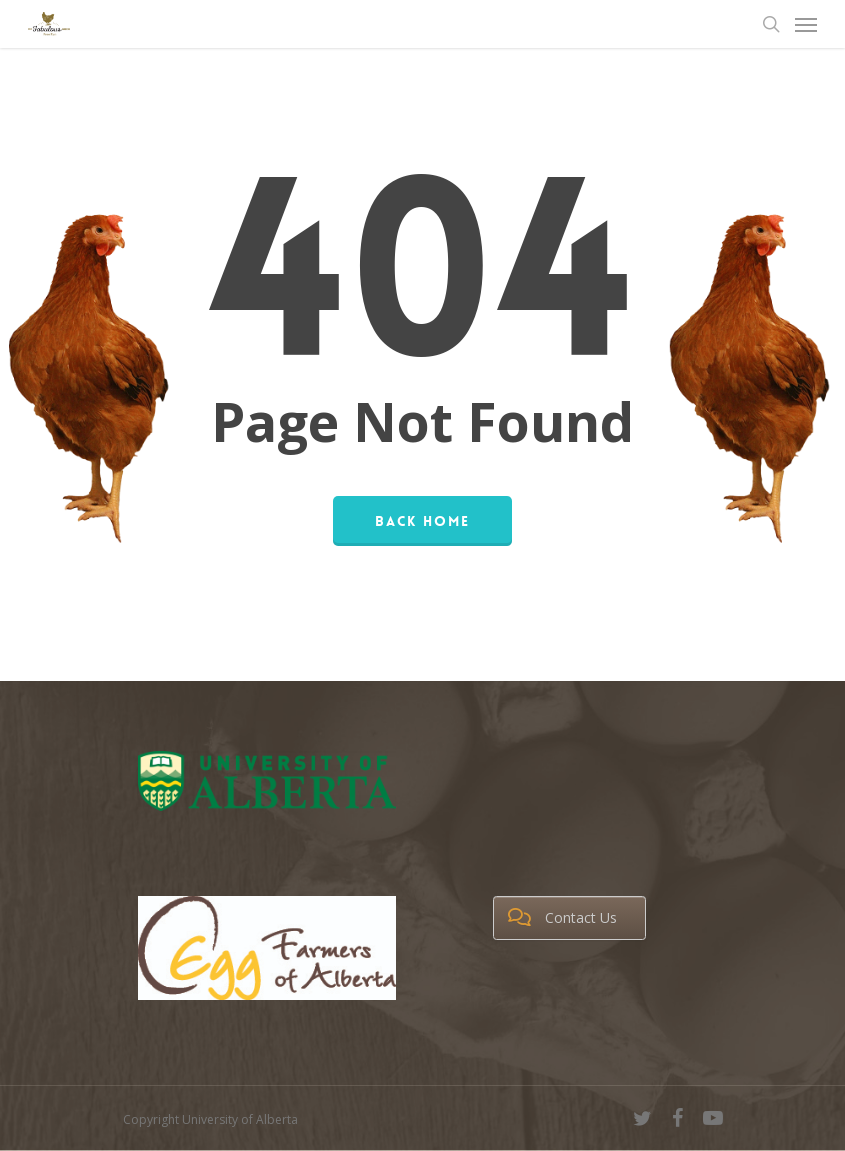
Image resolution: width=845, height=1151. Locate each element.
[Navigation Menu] (806, 24)
